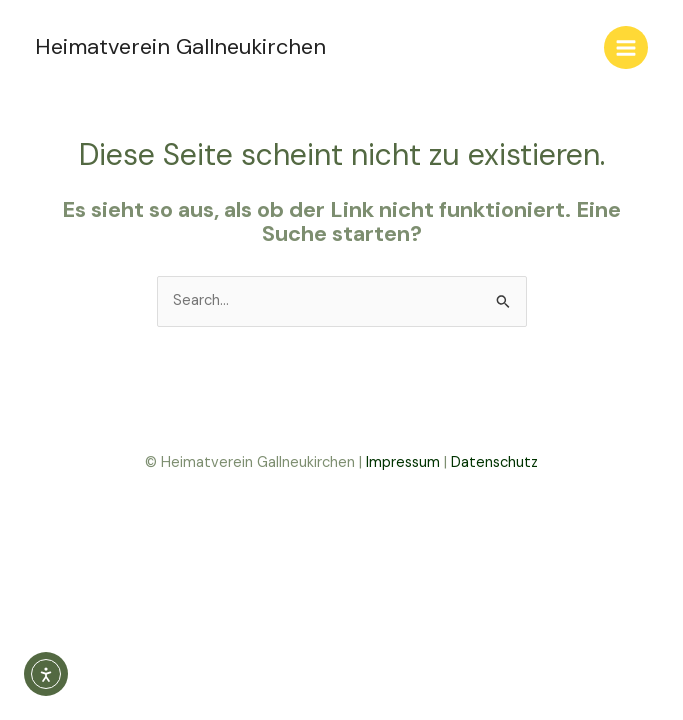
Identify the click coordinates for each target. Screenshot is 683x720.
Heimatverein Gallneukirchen (180, 46)
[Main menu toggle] (626, 48)
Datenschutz (494, 462)
